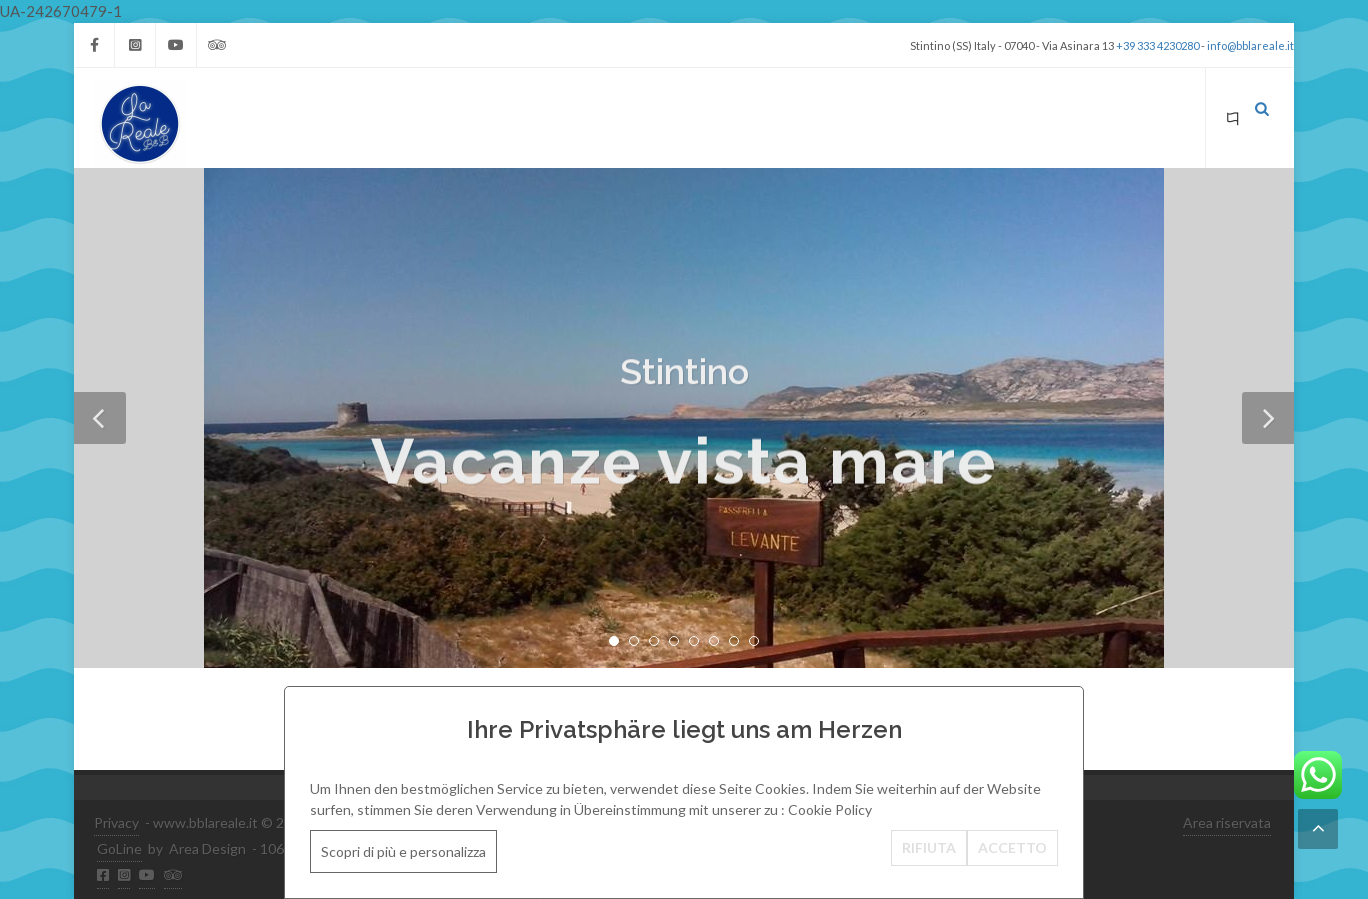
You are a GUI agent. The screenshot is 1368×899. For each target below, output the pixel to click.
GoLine (119, 848)
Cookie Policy (830, 809)
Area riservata (1227, 822)
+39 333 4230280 (1157, 45)
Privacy (116, 822)
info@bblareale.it (1250, 45)
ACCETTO (1012, 847)
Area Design (207, 848)
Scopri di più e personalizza (403, 851)
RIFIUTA (929, 847)
